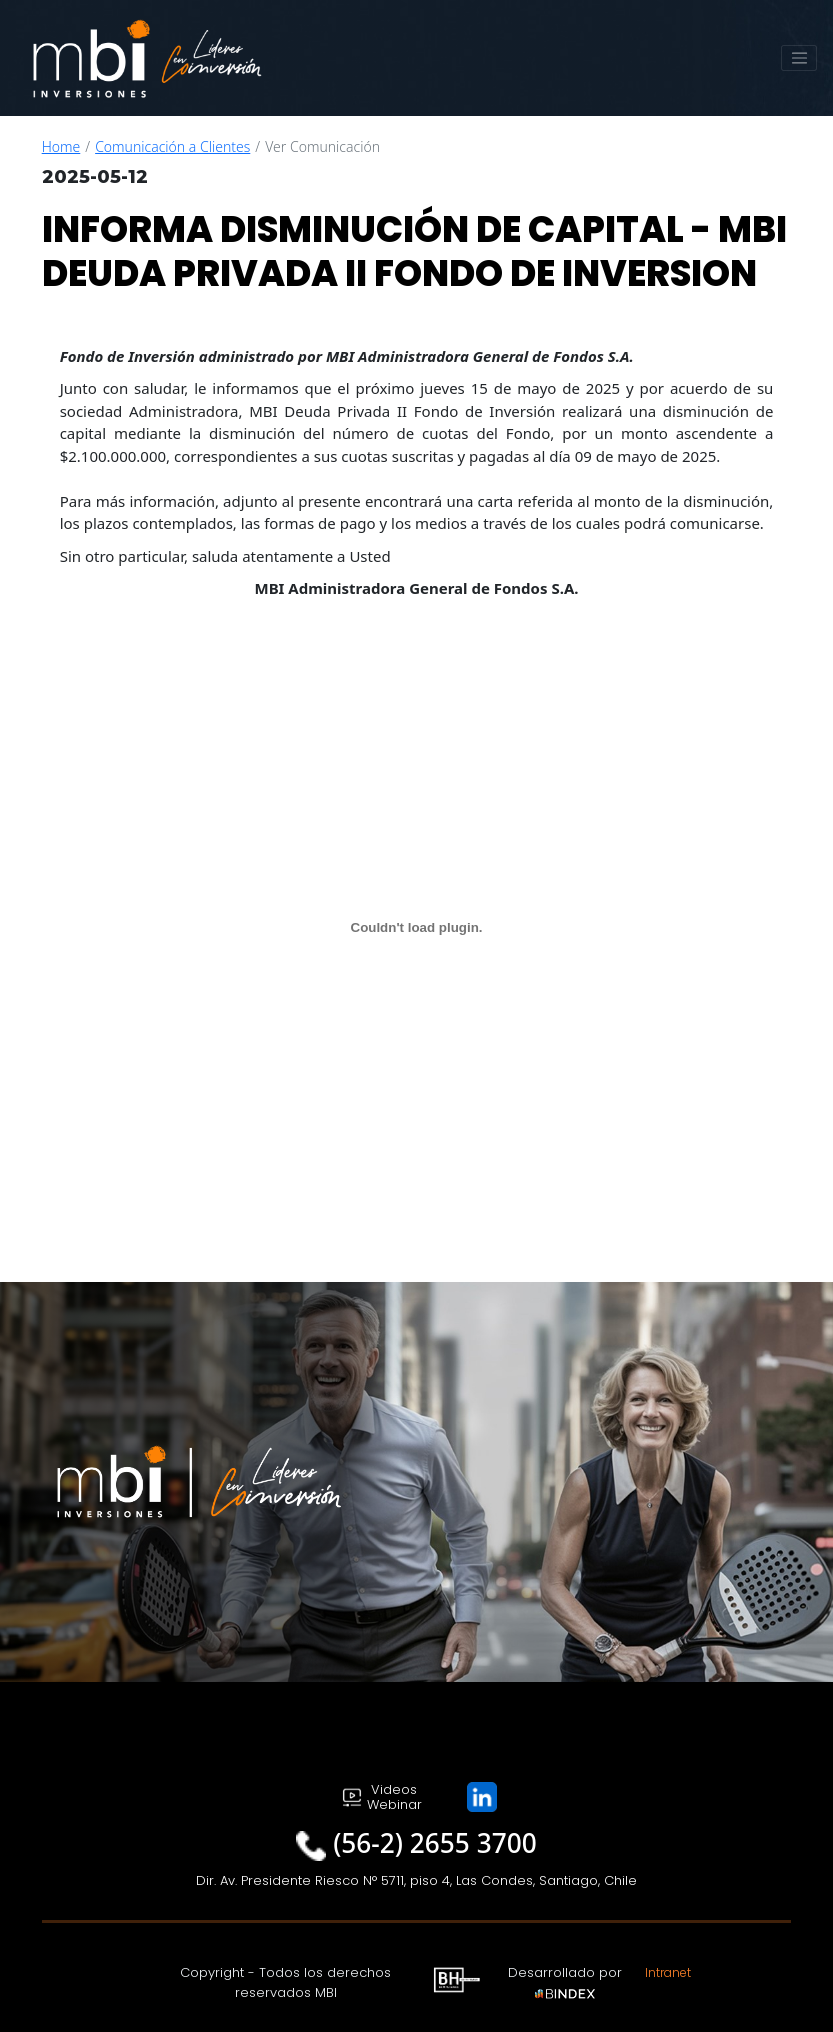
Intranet (668, 1972)
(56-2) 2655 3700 (435, 1843)
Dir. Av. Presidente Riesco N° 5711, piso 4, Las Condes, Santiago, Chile (416, 1880)
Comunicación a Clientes (172, 146)
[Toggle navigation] (799, 58)
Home (61, 146)
